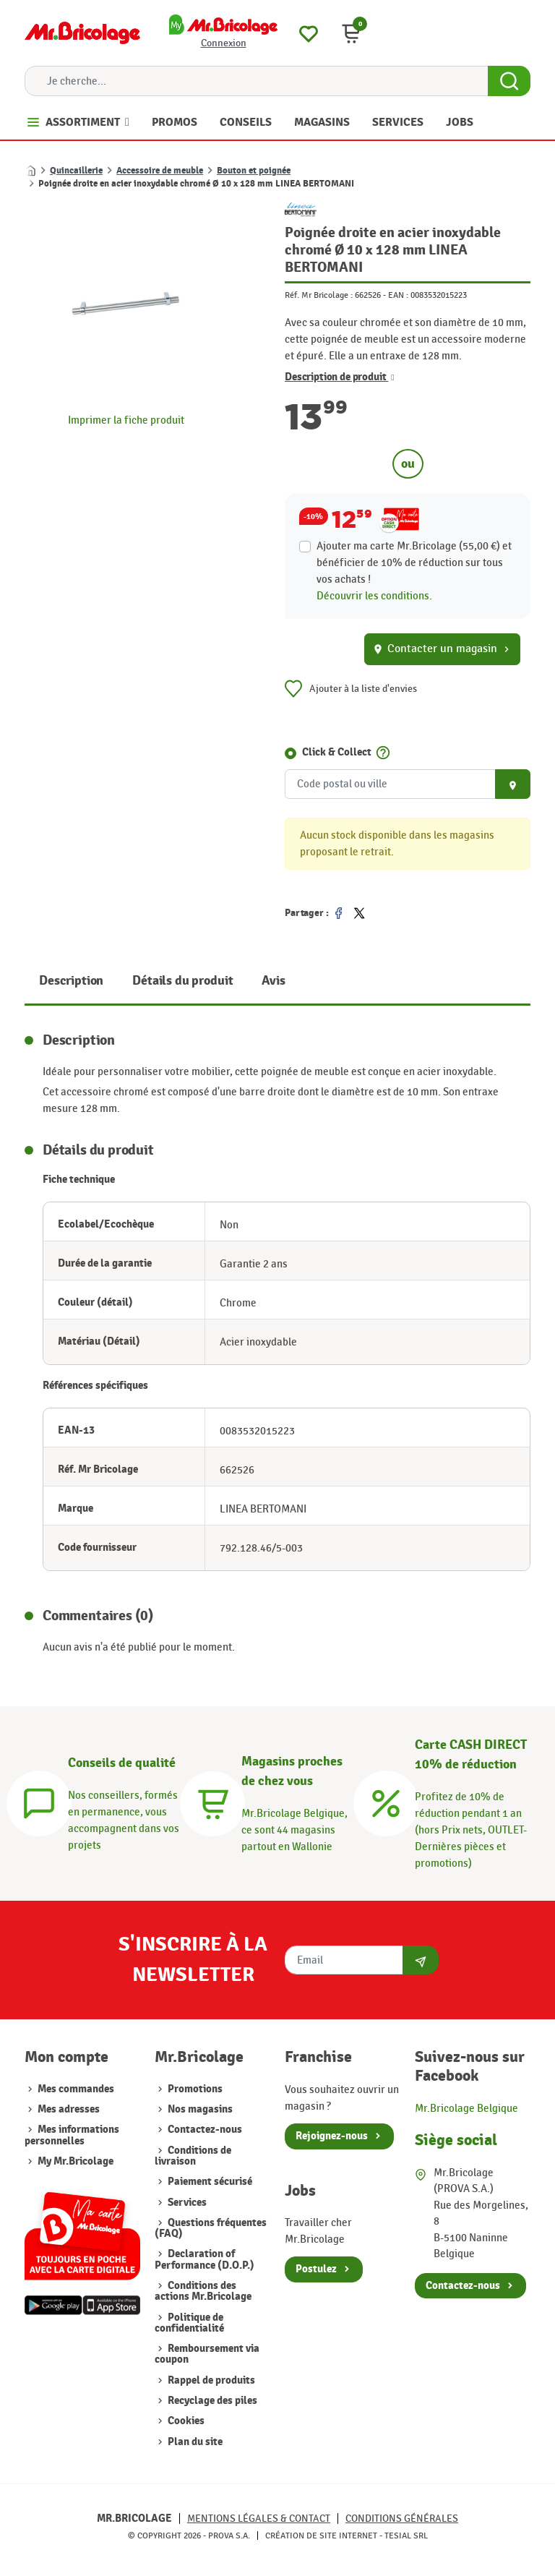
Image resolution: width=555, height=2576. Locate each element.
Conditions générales (401, 2518)
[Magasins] (212, 1801)
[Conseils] (39, 1801)
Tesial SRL (406, 2535)
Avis (273, 980)
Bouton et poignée (254, 170)
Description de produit (340, 377)
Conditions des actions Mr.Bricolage (203, 2291)
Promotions (194, 2089)
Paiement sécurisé (208, 2181)
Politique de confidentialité (189, 2323)
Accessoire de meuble (159, 170)
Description (71, 980)
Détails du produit (182, 980)
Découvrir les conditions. (374, 595)
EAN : (398, 295)
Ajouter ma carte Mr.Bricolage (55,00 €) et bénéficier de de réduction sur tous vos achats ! (414, 562)
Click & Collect (336, 752)
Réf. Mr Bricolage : (319, 295)
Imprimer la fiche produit (126, 420)
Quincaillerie (76, 170)
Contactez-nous (203, 2129)
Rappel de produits (210, 2380)
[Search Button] (509, 81)
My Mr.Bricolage (75, 2161)
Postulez (316, 2269)
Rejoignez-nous (332, 2136)
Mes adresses (69, 2109)
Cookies (185, 2421)
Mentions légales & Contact (258, 2518)
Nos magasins (199, 2109)
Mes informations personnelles (72, 2135)
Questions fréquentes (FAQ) (211, 2228)
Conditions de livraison (193, 2156)
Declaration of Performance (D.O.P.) (204, 2259)
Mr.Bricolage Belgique (466, 2108)
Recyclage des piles (211, 2401)
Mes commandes (76, 2089)
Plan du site (194, 2442)
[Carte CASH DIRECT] (386, 1801)
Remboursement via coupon (207, 2354)
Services (186, 2202)
